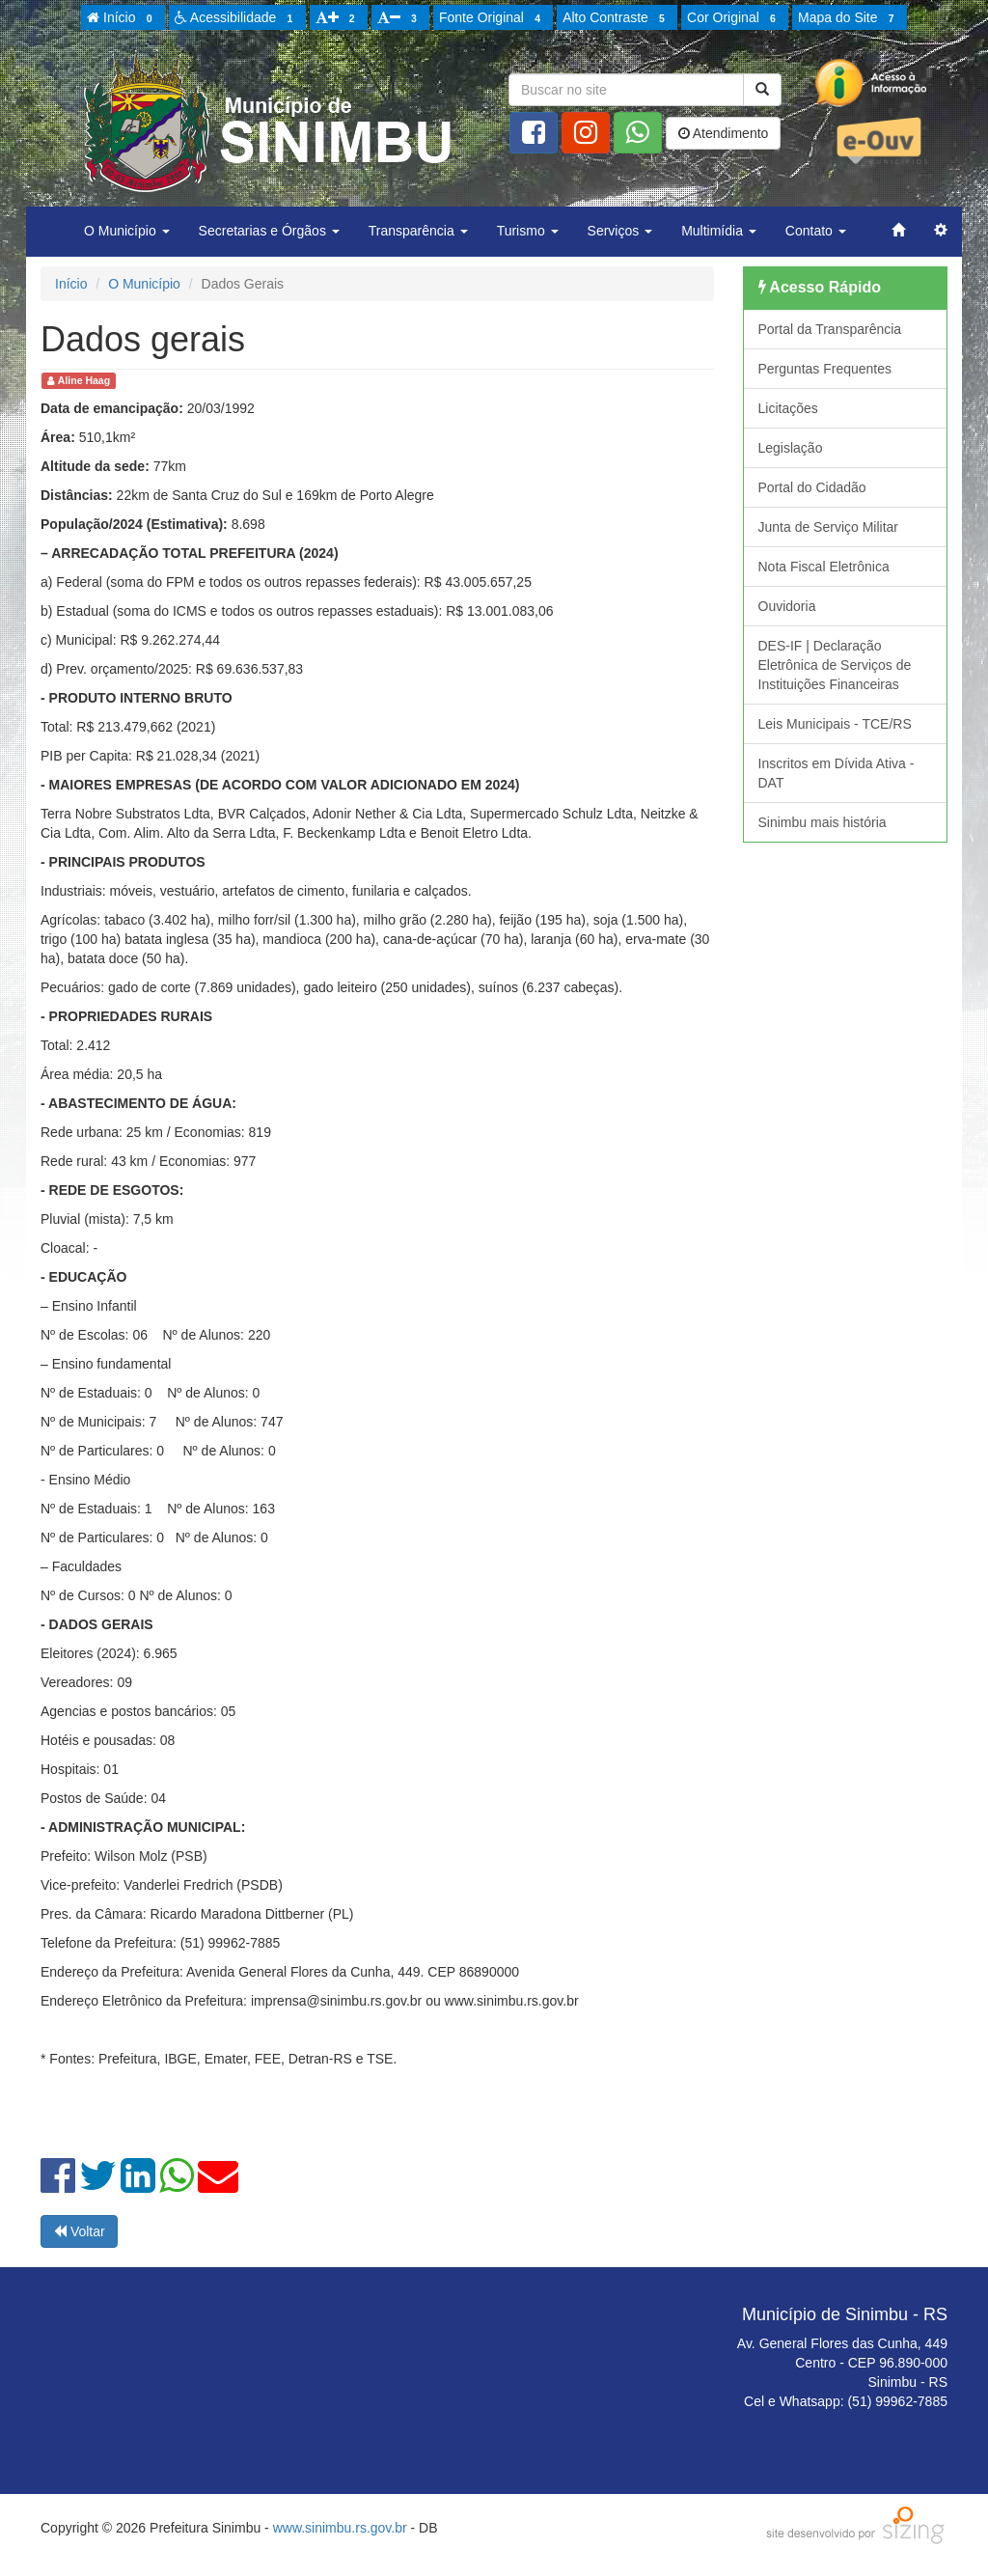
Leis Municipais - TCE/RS (835, 724)
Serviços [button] (620, 230)
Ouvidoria (787, 606)
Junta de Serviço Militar (828, 527)
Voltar (79, 2231)
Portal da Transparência (830, 329)
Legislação (790, 448)
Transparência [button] (418, 230)
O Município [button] (127, 230)
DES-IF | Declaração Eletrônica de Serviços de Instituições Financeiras (835, 665)
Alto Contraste (617, 18)
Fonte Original (492, 18)
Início (122, 18)
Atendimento (723, 133)
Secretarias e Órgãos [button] (269, 230)
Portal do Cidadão (812, 487)
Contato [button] (815, 230)
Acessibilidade (237, 18)
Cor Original (734, 18)
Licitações (788, 408)
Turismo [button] (528, 230)
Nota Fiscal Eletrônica (824, 566)
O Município (144, 283)
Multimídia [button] (718, 230)
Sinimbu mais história (822, 822)
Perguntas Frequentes (825, 368)
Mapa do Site (849, 18)
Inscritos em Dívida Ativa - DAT (836, 773)
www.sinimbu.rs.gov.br (340, 2527)
